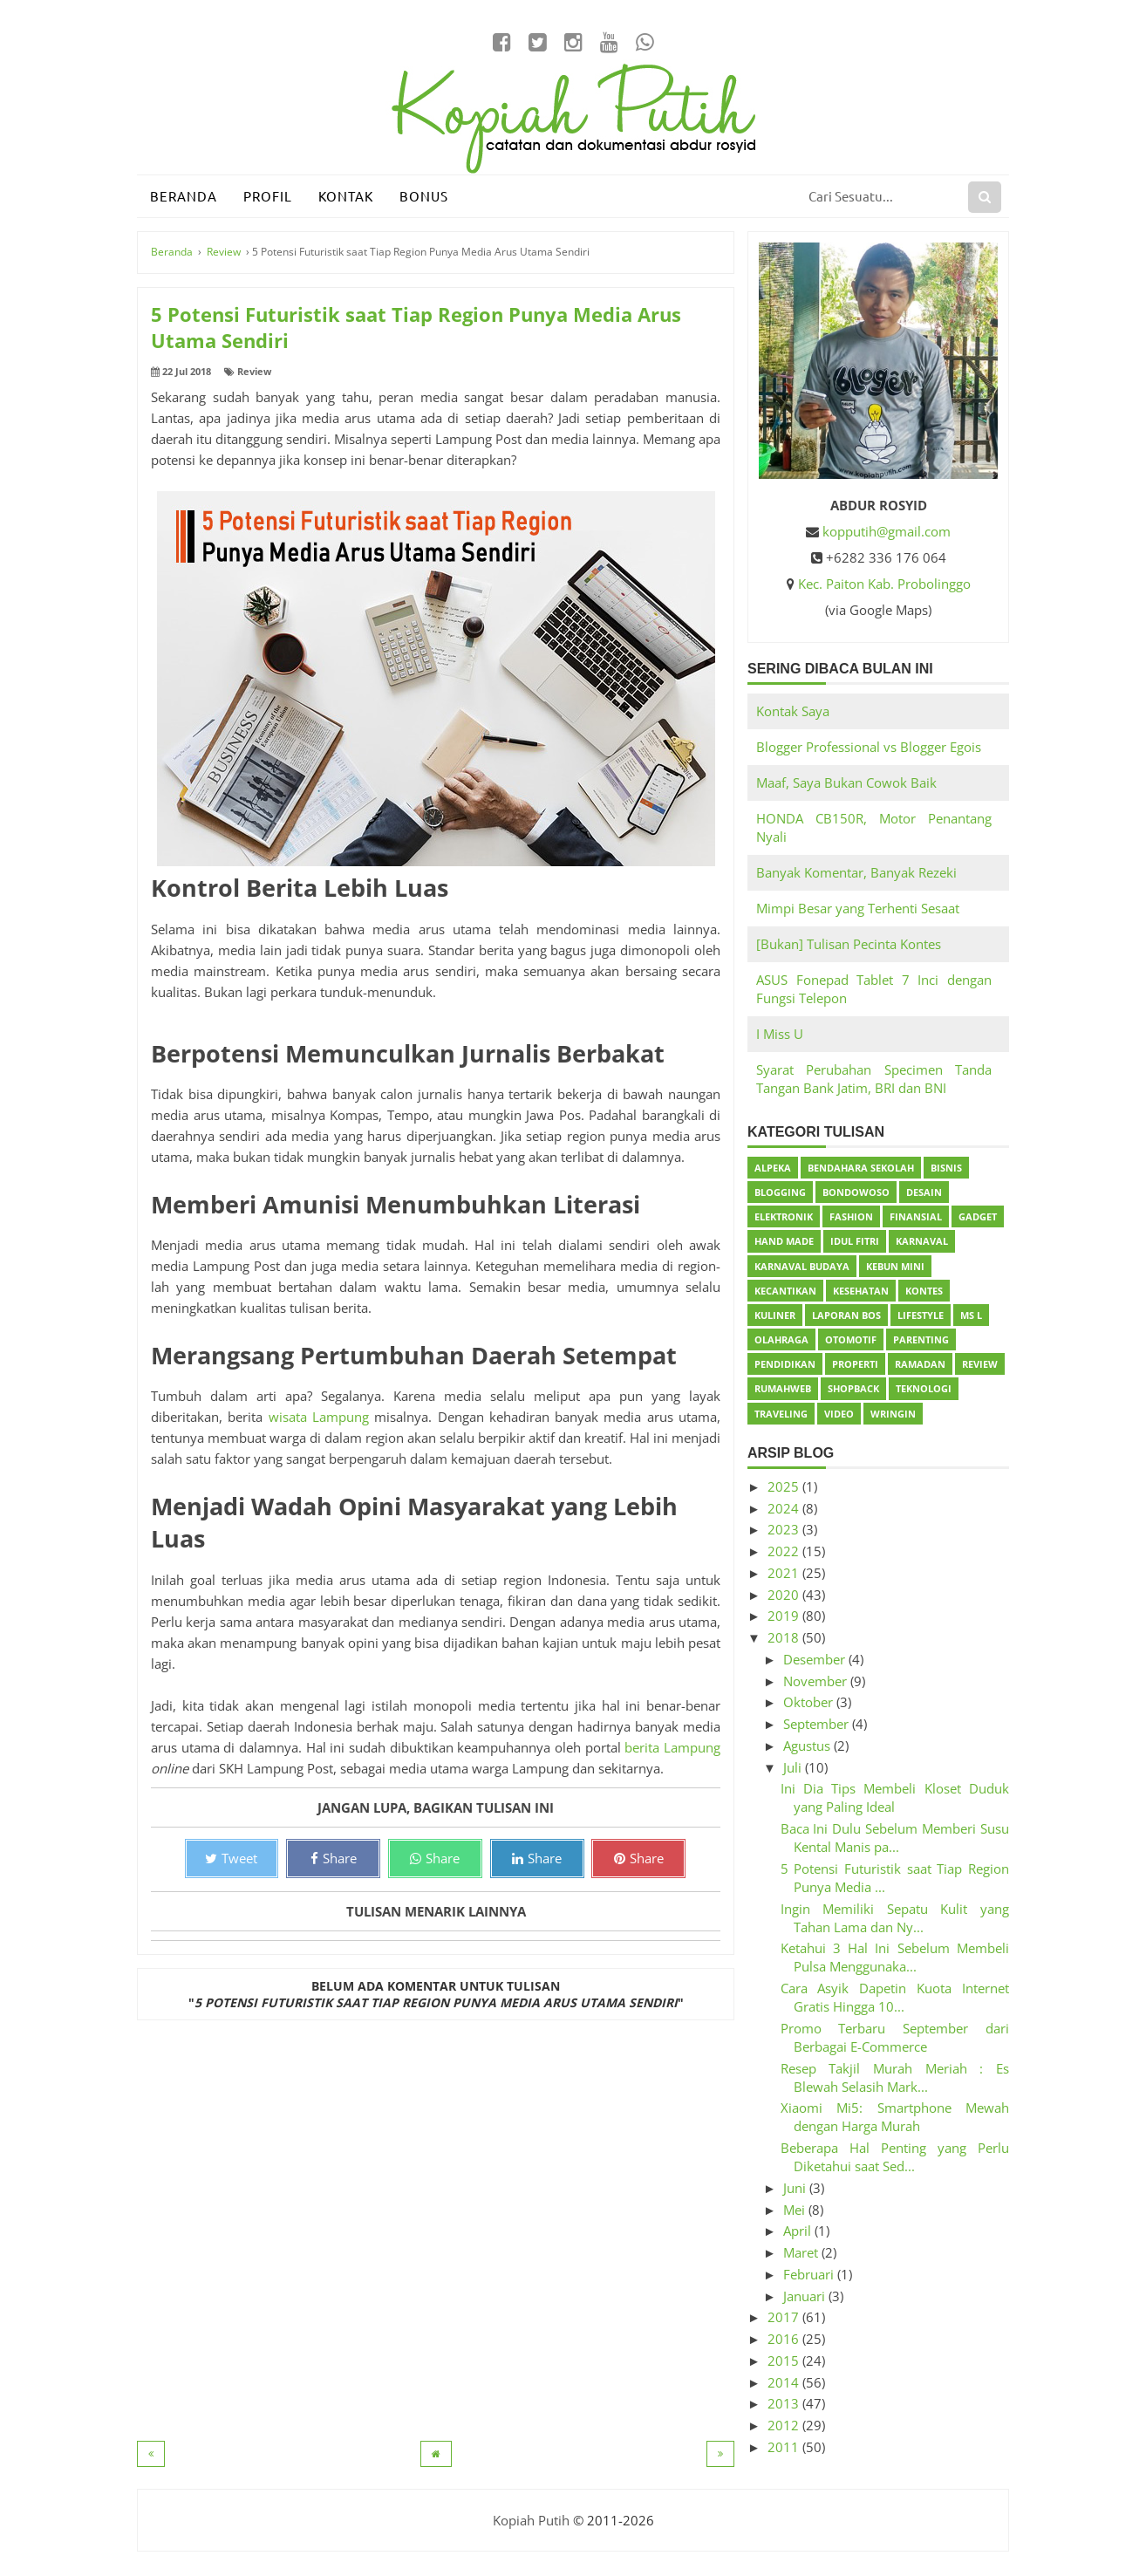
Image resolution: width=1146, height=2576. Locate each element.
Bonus (423, 196)
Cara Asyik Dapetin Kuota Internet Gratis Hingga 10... (895, 1997)
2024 (784, 1508)
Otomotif (851, 1339)
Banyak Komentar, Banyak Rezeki (856, 872)
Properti (855, 1363)
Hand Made (784, 1240)
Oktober (809, 1702)
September (817, 1723)
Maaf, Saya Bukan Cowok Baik (846, 782)
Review (254, 371)
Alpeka (772, 1167)
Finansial (916, 1216)
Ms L (971, 1315)
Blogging (780, 1192)
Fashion (851, 1216)
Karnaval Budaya (801, 1266)
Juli (794, 1767)
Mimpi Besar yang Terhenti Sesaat (857, 908)
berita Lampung (672, 1747)
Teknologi (924, 1388)
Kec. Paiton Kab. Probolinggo (884, 583)
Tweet (231, 1858)
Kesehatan (861, 1290)
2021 (784, 1573)
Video (839, 1413)
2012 (784, 2425)
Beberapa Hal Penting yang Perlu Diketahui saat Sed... (895, 2157)
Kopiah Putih (531, 2520)
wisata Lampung (319, 1416)
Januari (806, 2296)
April (799, 2230)
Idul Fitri (854, 1240)
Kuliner (774, 1315)
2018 (784, 1637)
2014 (784, 2382)
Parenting (921, 1339)
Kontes (924, 1290)
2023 (784, 1529)
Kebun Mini (895, 1266)
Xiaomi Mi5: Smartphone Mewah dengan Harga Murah (895, 2117)
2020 (784, 1594)
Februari (810, 2274)
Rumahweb (782, 1388)
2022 (784, 1551)
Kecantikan (785, 1290)
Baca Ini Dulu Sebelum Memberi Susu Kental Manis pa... (895, 1837)
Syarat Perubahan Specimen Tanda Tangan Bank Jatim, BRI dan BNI (874, 1079)
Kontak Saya (792, 711)
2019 (784, 1615)
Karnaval (922, 1240)
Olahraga (781, 1339)
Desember (816, 1659)
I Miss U (779, 1033)
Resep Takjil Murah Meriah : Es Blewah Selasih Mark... (895, 2077)
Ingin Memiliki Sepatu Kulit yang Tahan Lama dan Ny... (895, 1918)
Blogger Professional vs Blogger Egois (868, 746)
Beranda (183, 196)
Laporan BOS (846, 1315)
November (816, 1681)
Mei (795, 2209)
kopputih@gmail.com (886, 531)
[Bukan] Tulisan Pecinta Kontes (848, 944)
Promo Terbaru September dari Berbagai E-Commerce (895, 2037)
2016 (784, 2338)
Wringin (893, 1413)
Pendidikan (784, 1363)
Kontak (345, 196)
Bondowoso (856, 1192)
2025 (784, 1486)
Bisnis (946, 1167)
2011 (784, 2447)
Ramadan (920, 1363)
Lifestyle (920, 1315)
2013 (784, 2403)
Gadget (977, 1216)
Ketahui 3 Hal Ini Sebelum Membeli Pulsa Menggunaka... (895, 1957)
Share (333, 1858)
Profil (267, 196)
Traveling (781, 1413)
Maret (802, 2252)
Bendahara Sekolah (861, 1167)
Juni (796, 2188)
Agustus (808, 1745)
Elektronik (783, 1216)
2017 (784, 2317)
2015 (784, 2360)
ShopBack (853, 1388)
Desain (924, 1192)
